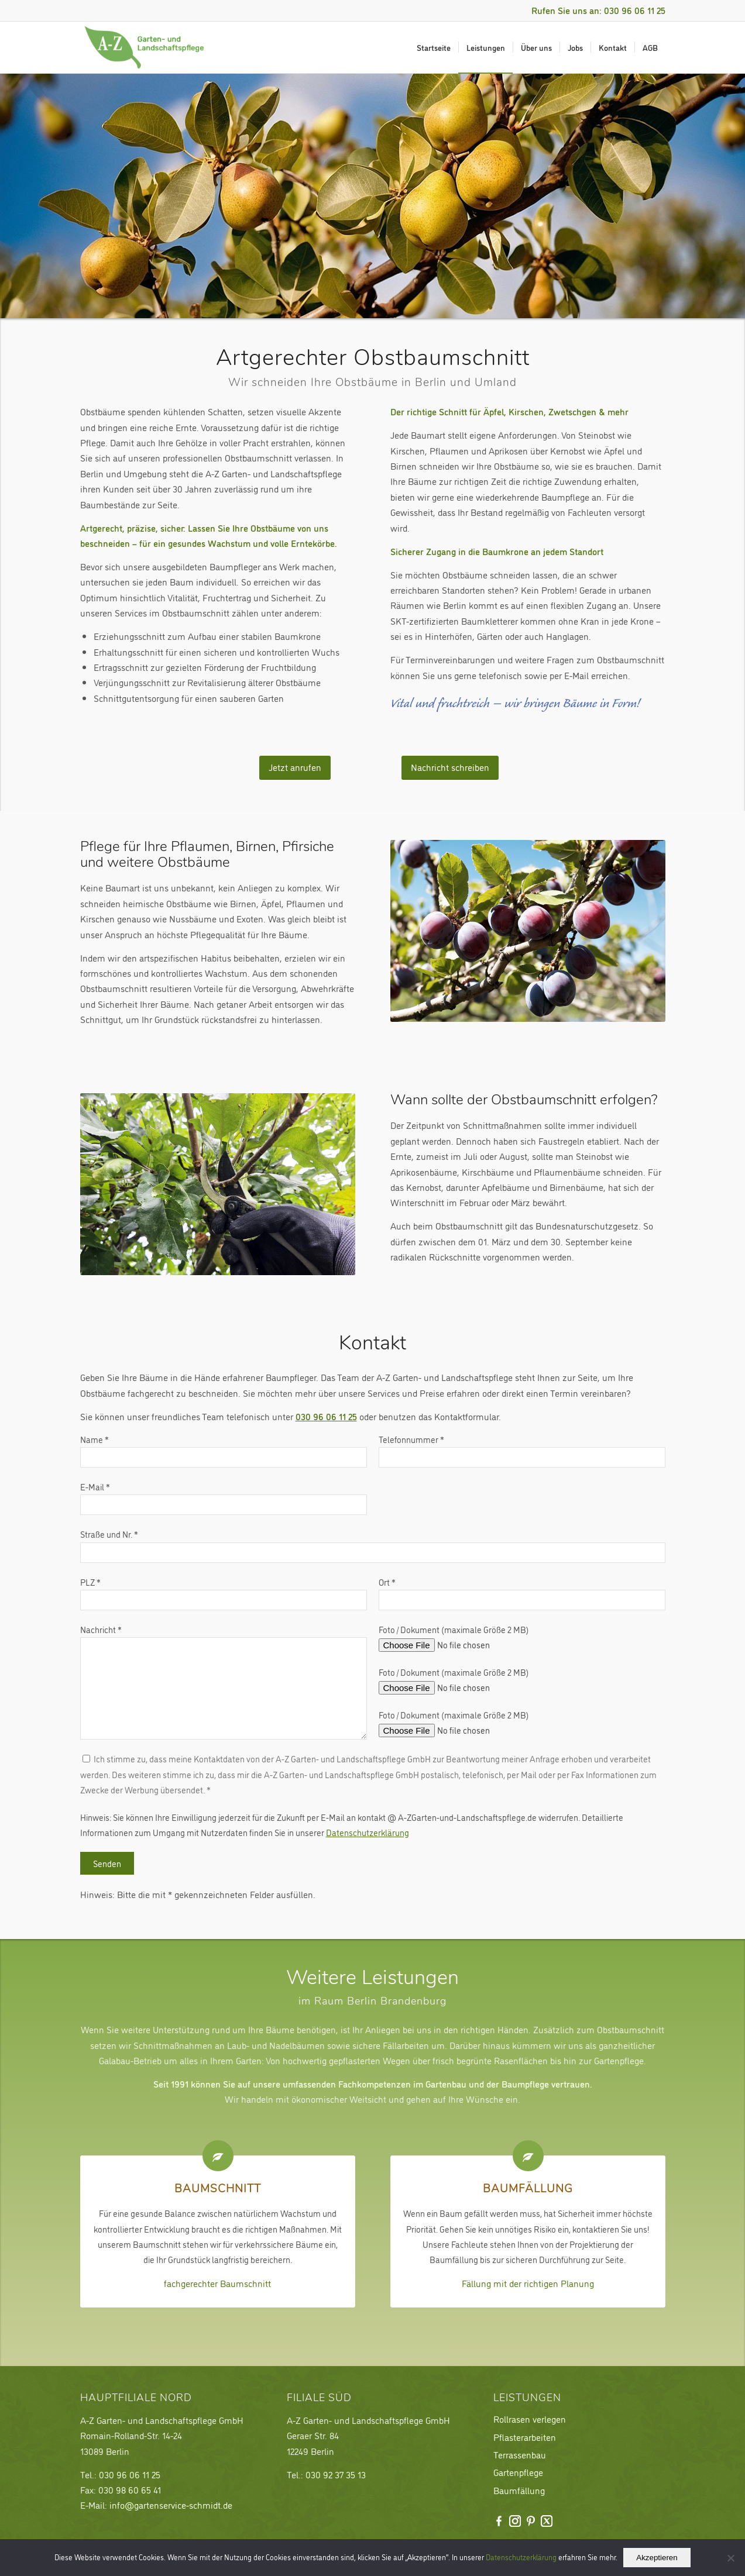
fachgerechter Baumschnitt (217, 2283)
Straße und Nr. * (372, 1545)
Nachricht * (223, 1681)
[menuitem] (433, 47)
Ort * (522, 1593)
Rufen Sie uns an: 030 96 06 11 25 (598, 10)
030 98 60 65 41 (129, 2489)
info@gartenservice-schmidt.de (170, 2504)
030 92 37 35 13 (335, 2474)
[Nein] (730, 2558)
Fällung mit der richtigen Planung (528, 2283)
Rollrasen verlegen (529, 2418)
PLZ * (223, 1593)
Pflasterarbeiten (524, 2436)
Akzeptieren (656, 2557)
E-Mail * (223, 1497)
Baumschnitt (217, 2189)
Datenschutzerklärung (367, 1832)
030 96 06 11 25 (326, 1416)
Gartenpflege (518, 2471)
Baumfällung (528, 2189)
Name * (223, 1450)
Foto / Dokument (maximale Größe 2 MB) (458, 1636)
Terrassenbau (519, 2454)
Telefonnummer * (522, 1450)
